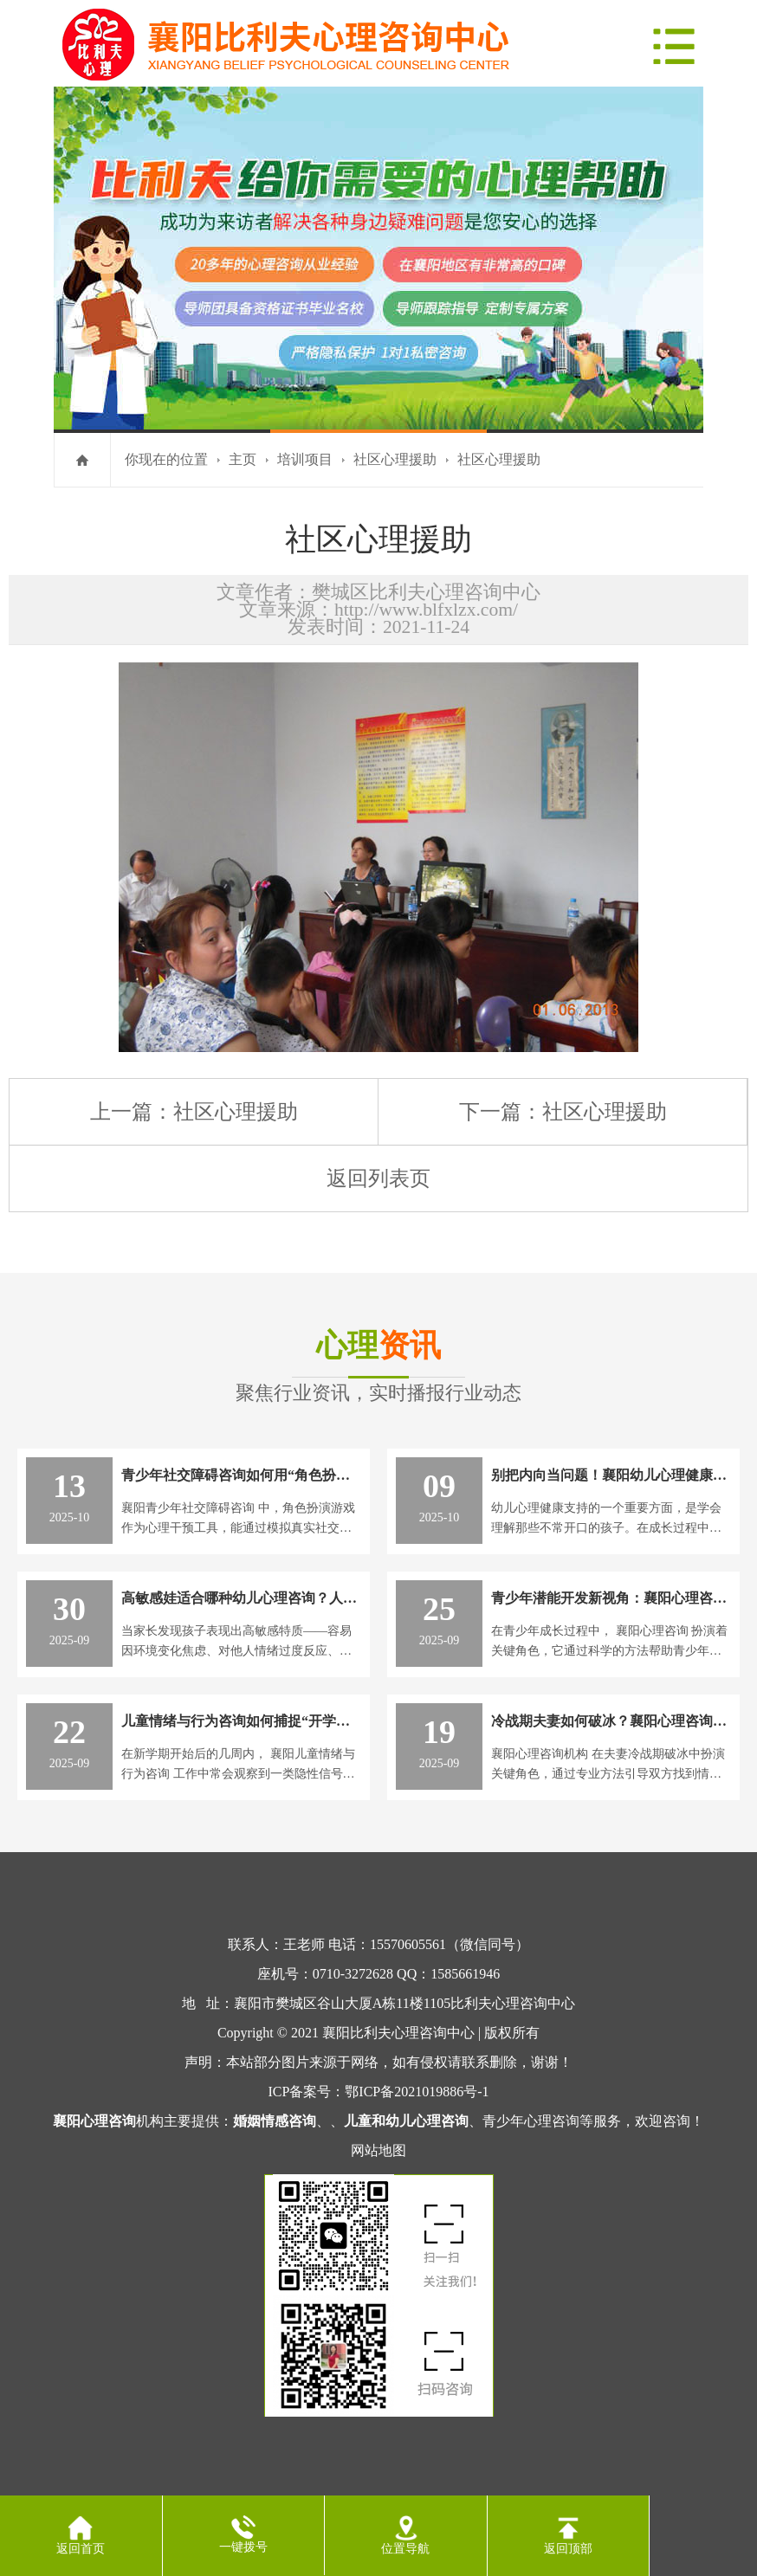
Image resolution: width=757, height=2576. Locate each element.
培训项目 (305, 459)
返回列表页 (378, 1178)
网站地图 (378, 2150)
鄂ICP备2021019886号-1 (416, 2091)
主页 (242, 459)
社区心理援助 (395, 459)
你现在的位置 (166, 459)
